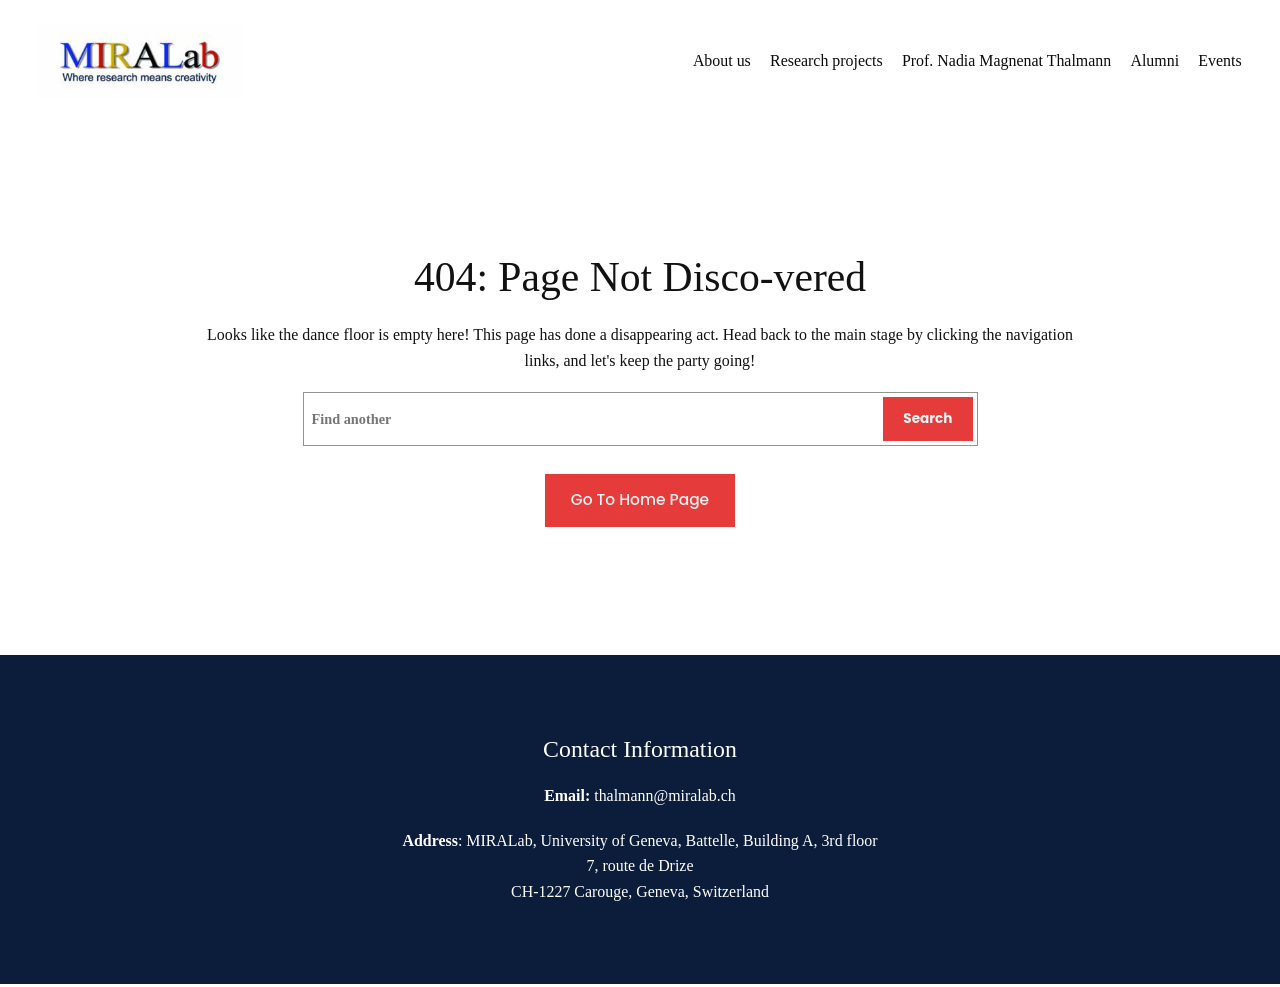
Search (931, 420)
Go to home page (640, 501)
